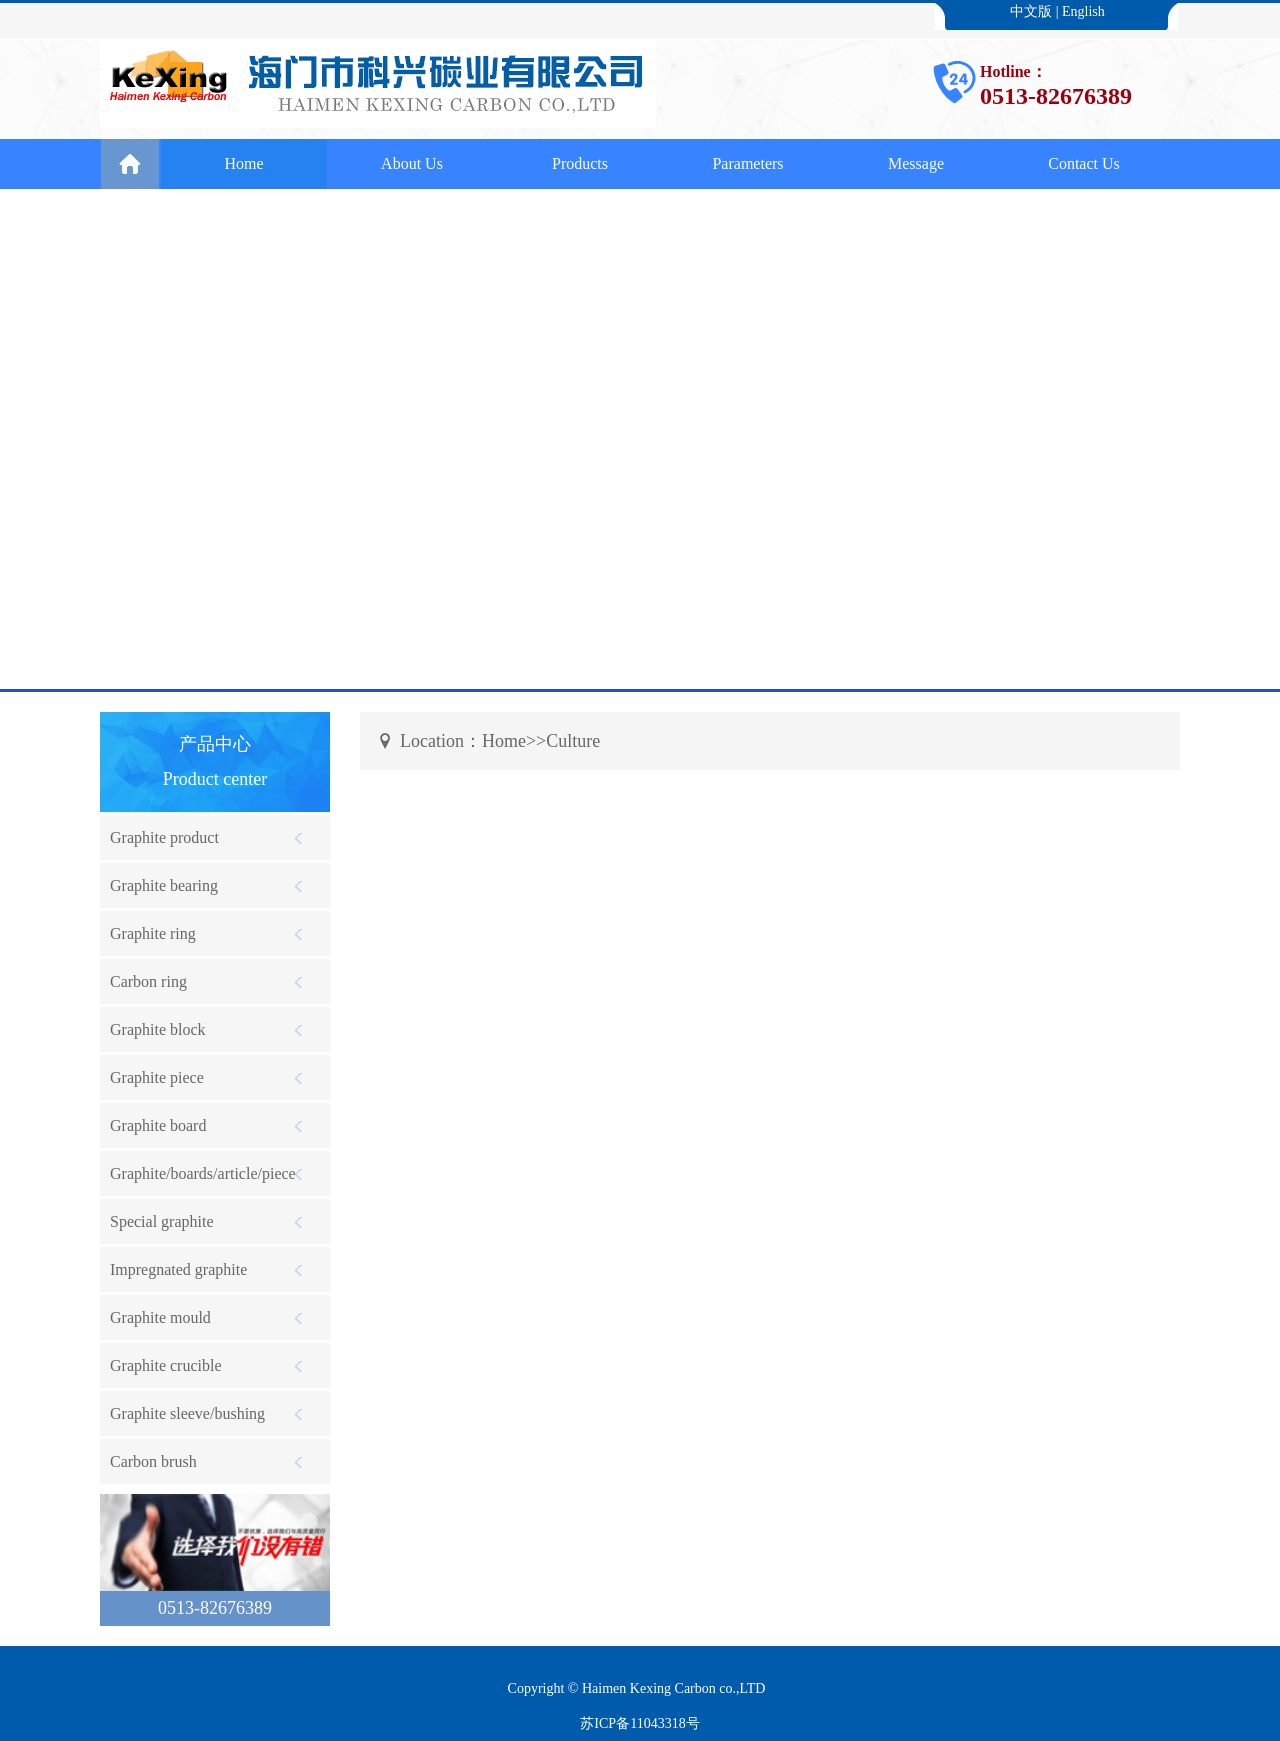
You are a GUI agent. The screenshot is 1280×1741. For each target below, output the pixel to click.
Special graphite (162, 1221)
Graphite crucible (166, 1365)
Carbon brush (153, 1461)
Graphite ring (153, 933)
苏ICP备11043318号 (639, 1723)
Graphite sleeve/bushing (187, 1413)
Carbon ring (148, 981)
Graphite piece (157, 1077)
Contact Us (1084, 163)
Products (580, 163)
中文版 (1031, 11)
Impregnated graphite (178, 1269)
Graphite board (158, 1125)
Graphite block (158, 1029)
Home (243, 163)
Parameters (747, 163)
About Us (412, 163)
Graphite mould (160, 1317)
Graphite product (164, 837)
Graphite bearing (164, 885)
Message (916, 163)
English (1083, 11)
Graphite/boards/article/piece (203, 1173)
